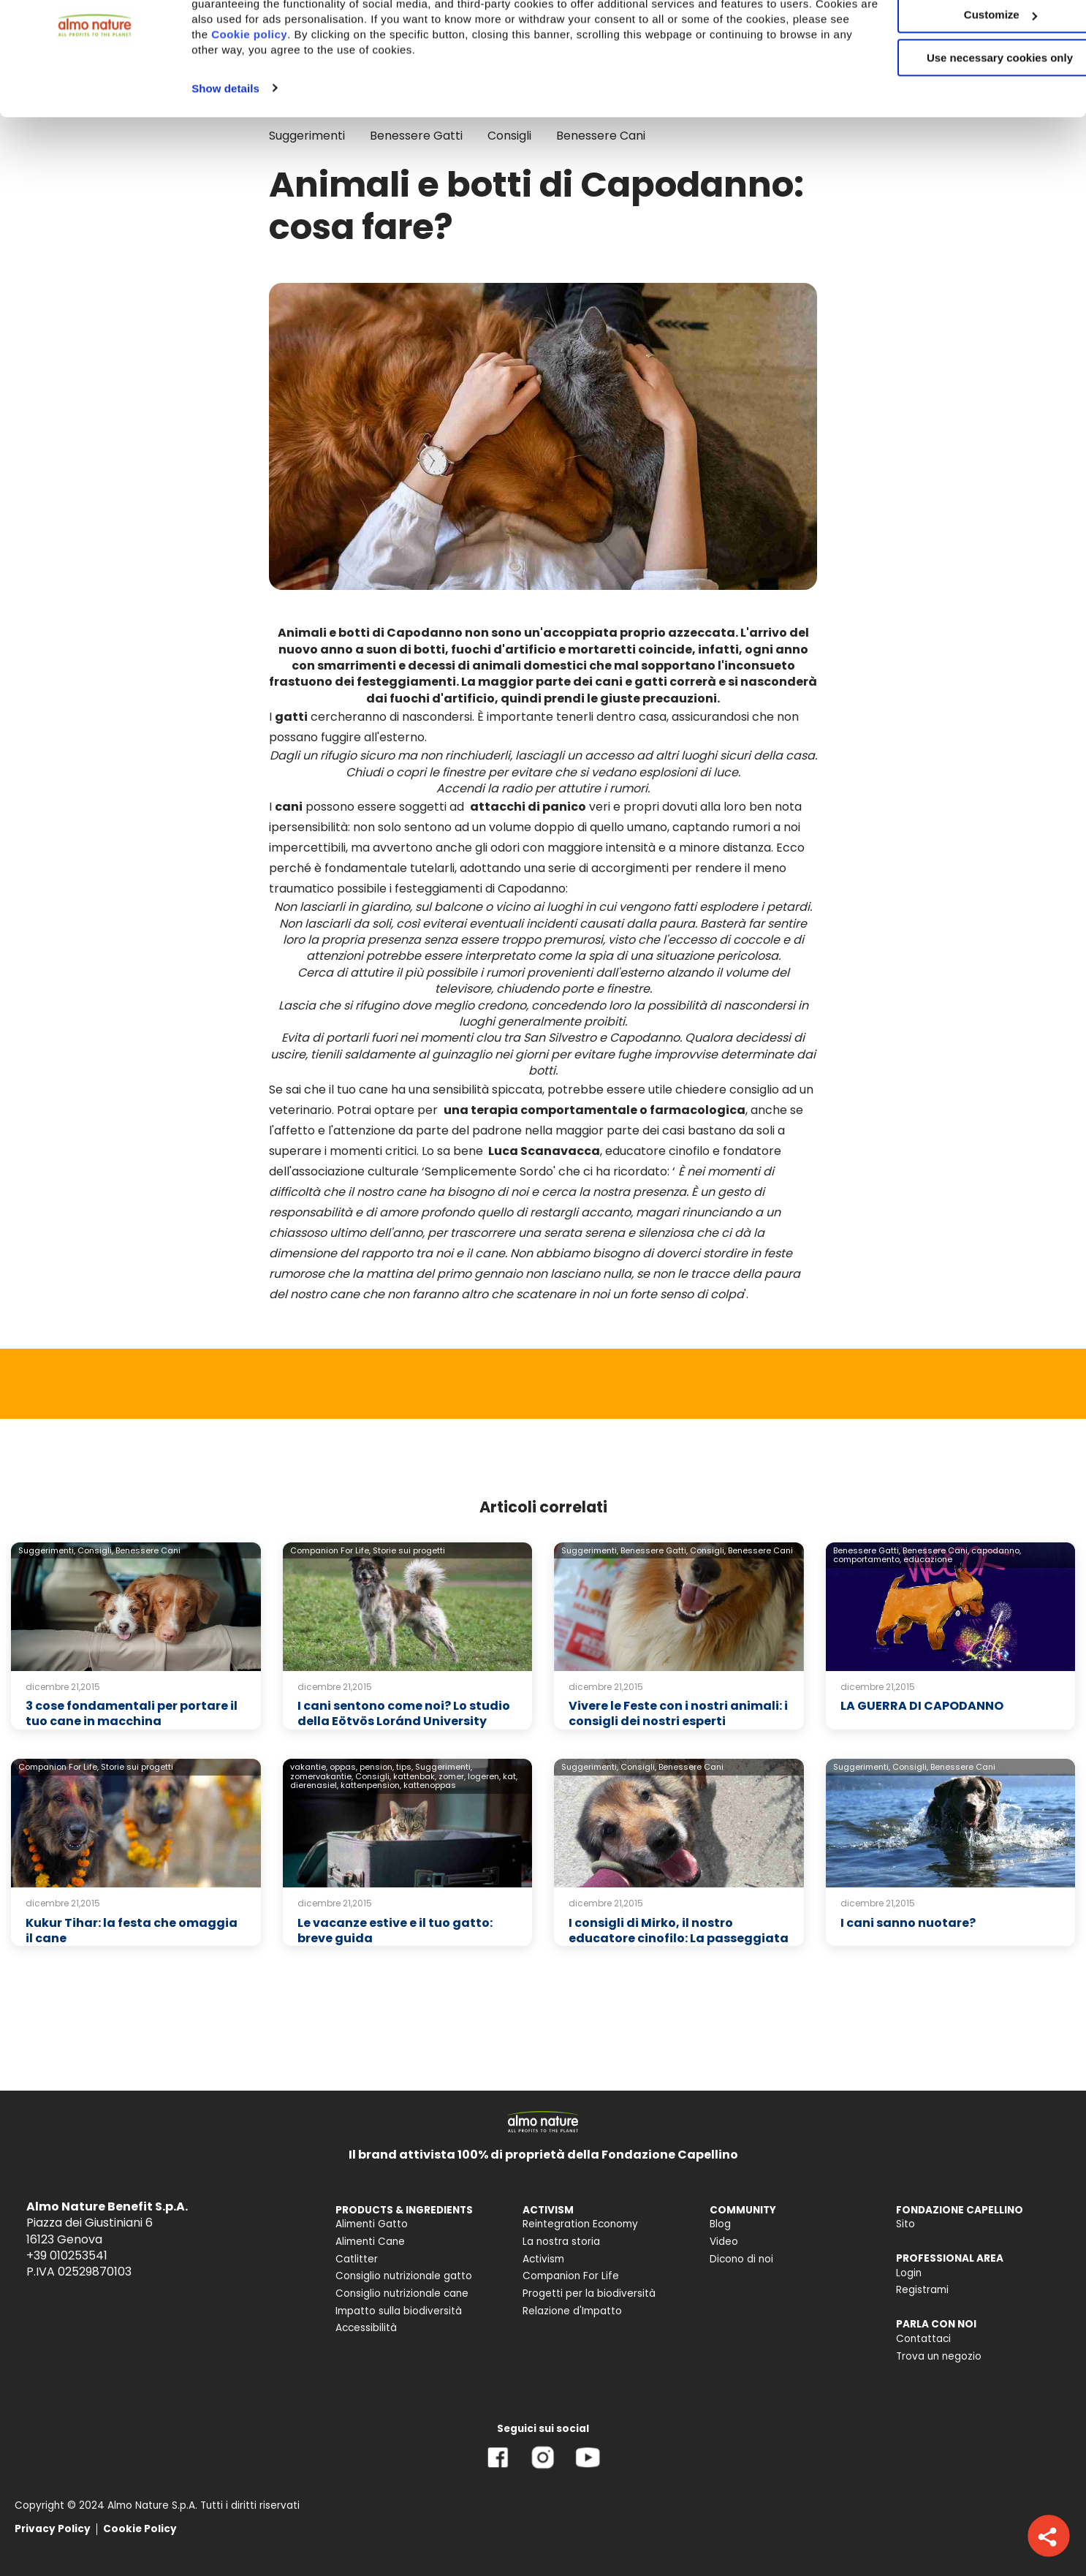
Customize (964, 79)
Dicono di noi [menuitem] (741, 2259)
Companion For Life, (330, 1550)
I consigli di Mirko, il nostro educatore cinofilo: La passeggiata (679, 1930)
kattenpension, (371, 1785)
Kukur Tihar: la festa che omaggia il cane (132, 1930)
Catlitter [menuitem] (356, 2259)
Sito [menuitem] (905, 2224)
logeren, (484, 1776)
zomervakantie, (321, 1776)
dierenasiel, (314, 1785)
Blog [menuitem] (720, 2224)
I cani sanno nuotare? (908, 1922)
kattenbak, (414, 1776)
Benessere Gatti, (654, 1550)
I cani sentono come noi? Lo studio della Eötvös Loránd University (403, 1713)
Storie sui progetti (409, 1550)
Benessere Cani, (936, 1550)
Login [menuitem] (909, 2273)
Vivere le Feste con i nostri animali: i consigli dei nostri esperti (678, 1713)
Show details (225, 152)
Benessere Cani (148, 1550)
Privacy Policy (53, 2529)
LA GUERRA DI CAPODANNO (921, 1705)
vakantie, (308, 1767)
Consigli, (95, 1550)
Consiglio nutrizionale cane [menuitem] (401, 2293)
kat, (510, 1776)
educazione (927, 1559)
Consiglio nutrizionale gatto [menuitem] (403, 2276)
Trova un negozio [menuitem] (938, 2356)
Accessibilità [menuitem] (366, 2328)
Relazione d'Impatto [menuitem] (572, 2311)
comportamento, (867, 1559)
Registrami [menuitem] (922, 2290)
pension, (377, 1767)
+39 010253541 (66, 2255)
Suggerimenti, (46, 1550)
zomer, (452, 1776)
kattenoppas (429, 1785)
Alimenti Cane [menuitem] (370, 2242)
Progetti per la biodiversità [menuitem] (589, 2293)
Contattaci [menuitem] (923, 2339)
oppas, (343, 1767)
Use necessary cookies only (964, 122)
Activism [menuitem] (543, 2259)
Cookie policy (356, 98)
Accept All (964, 36)
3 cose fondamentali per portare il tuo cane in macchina (132, 1713)
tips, (404, 1767)
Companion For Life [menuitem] (571, 2276)
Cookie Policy (140, 2529)
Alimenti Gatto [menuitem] (371, 2224)
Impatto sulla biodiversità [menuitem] (398, 2311)
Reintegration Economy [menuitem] (580, 2224)
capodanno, (996, 1550)
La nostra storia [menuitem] (561, 2242)
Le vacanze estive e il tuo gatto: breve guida (395, 1930)
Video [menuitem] (724, 2242)
